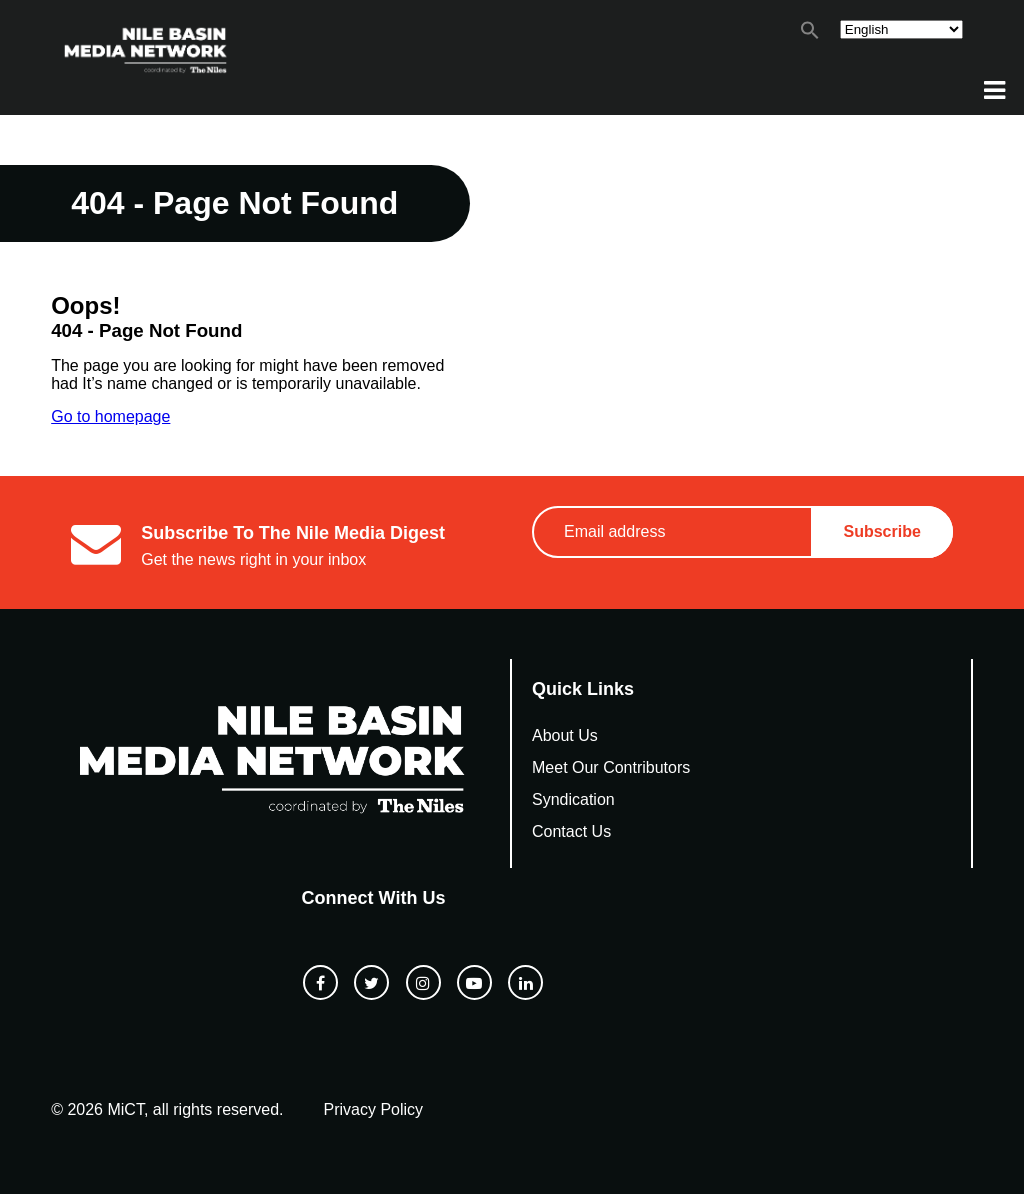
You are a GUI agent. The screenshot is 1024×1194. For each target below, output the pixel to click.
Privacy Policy (374, 1109)
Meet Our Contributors (611, 767)
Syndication (573, 799)
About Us (565, 735)
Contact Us (571, 831)
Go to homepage (110, 416)
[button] (810, 34)
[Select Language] (901, 29)
